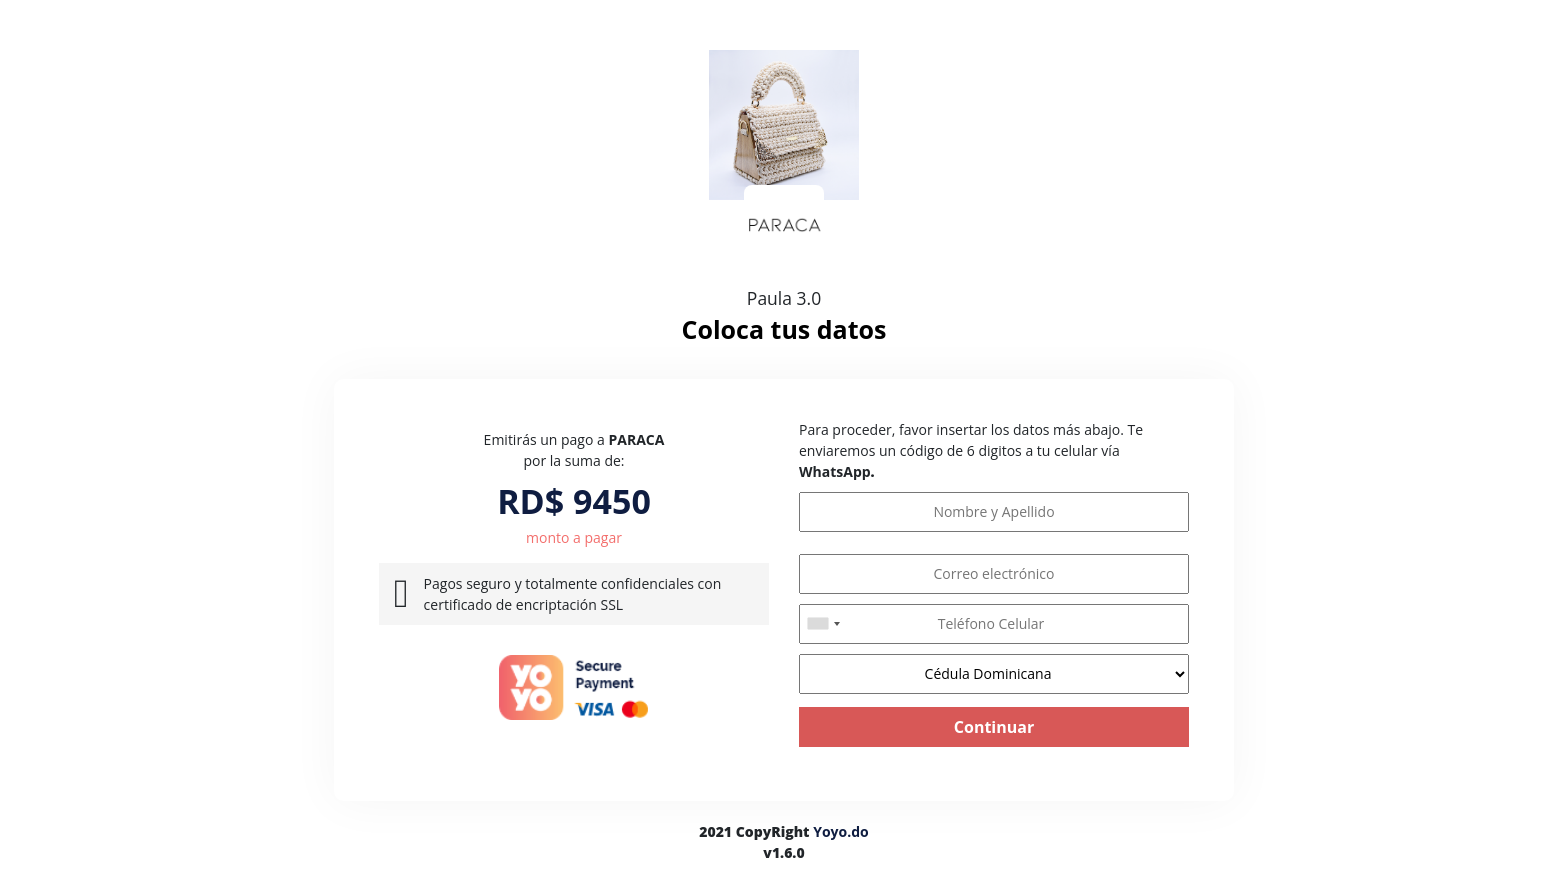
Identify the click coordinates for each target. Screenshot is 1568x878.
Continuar (994, 727)
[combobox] (823, 624)
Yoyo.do (841, 831)
